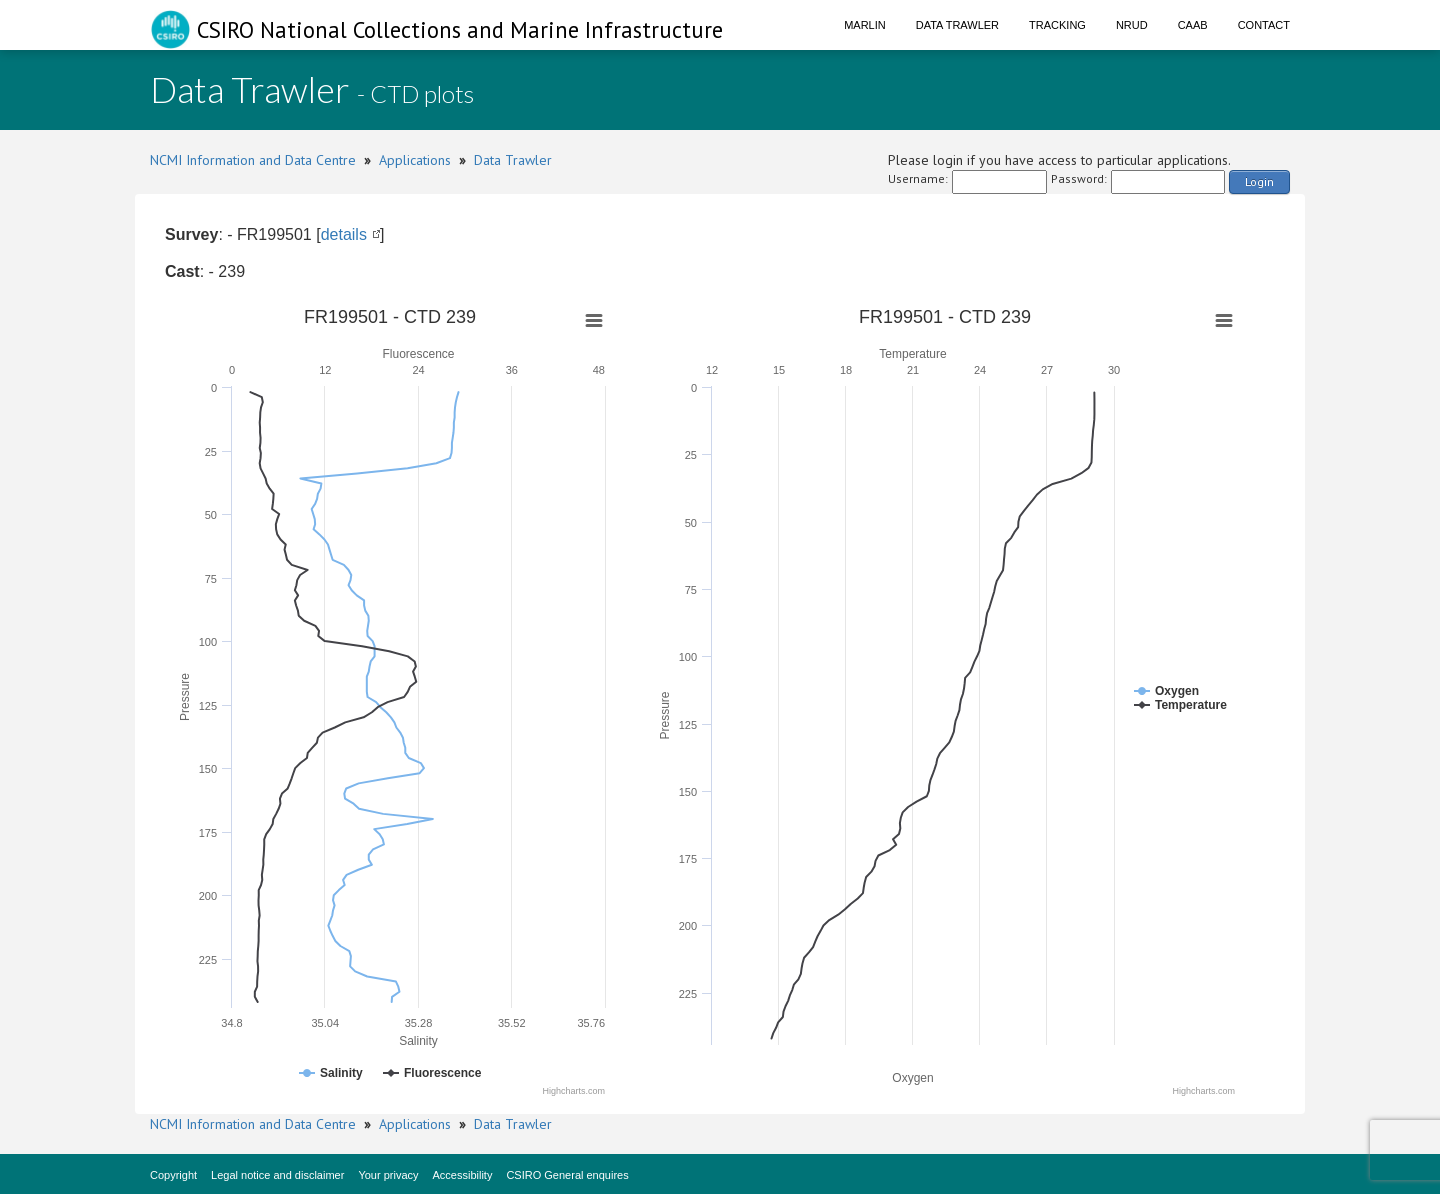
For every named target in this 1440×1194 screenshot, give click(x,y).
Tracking (1057, 25)
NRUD (1132, 25)
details (344, 234)
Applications (415, 160)
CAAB (1193, 25)
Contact (1264, 25)
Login (1259, 181)
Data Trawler (957, 25)
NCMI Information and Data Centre (253, 160)
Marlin (865, 25)
